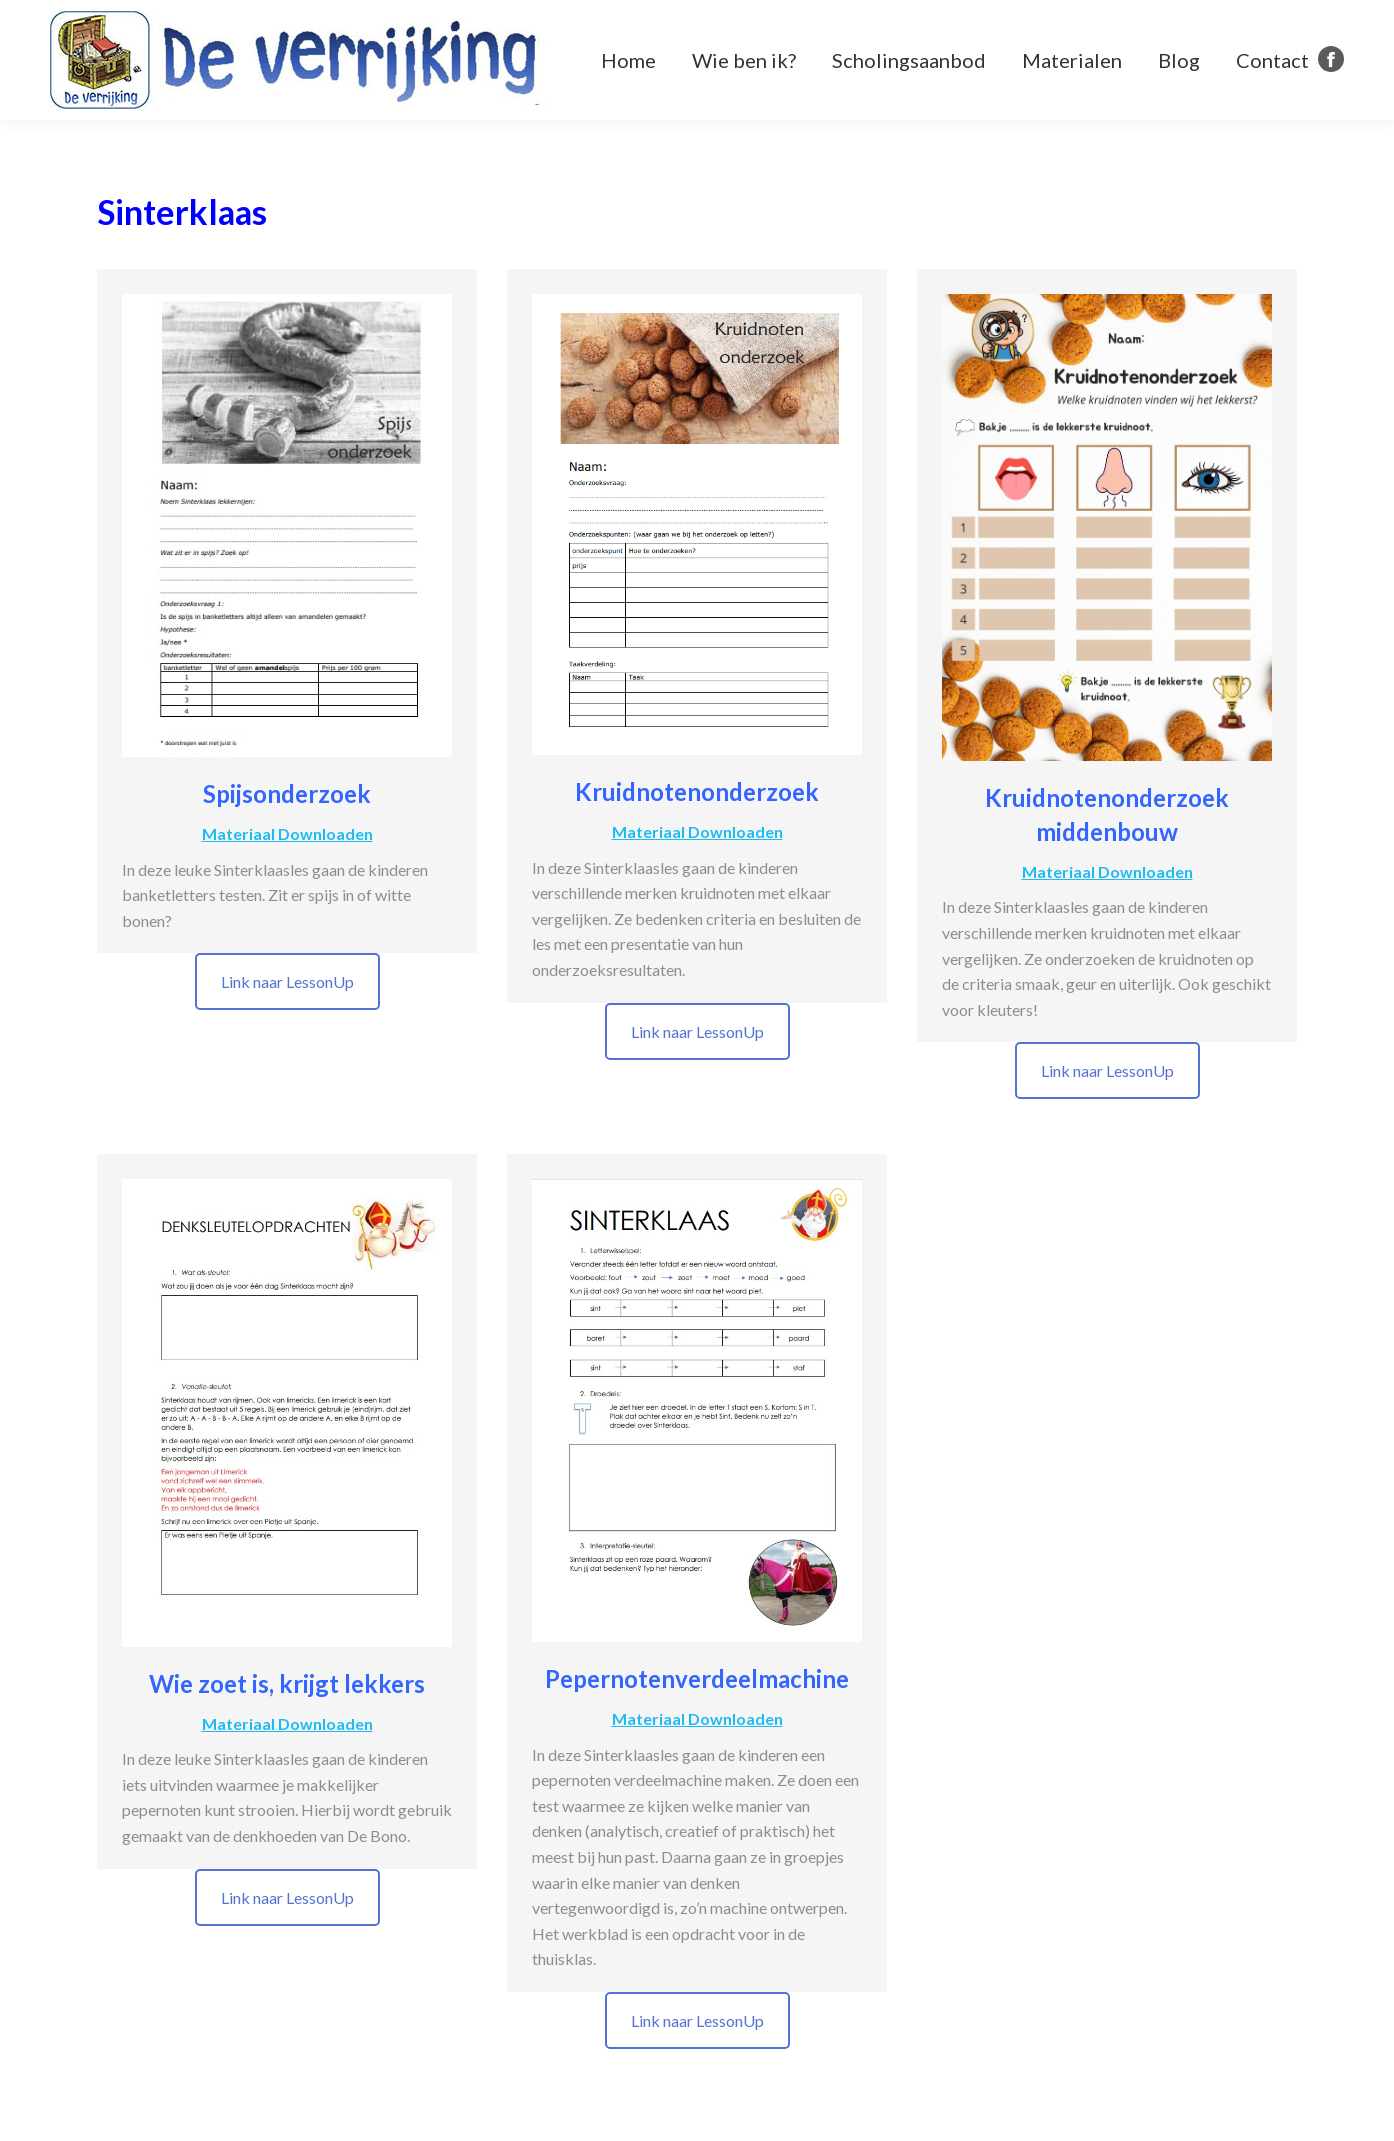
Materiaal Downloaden (287, 833)
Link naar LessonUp (287, 981)
